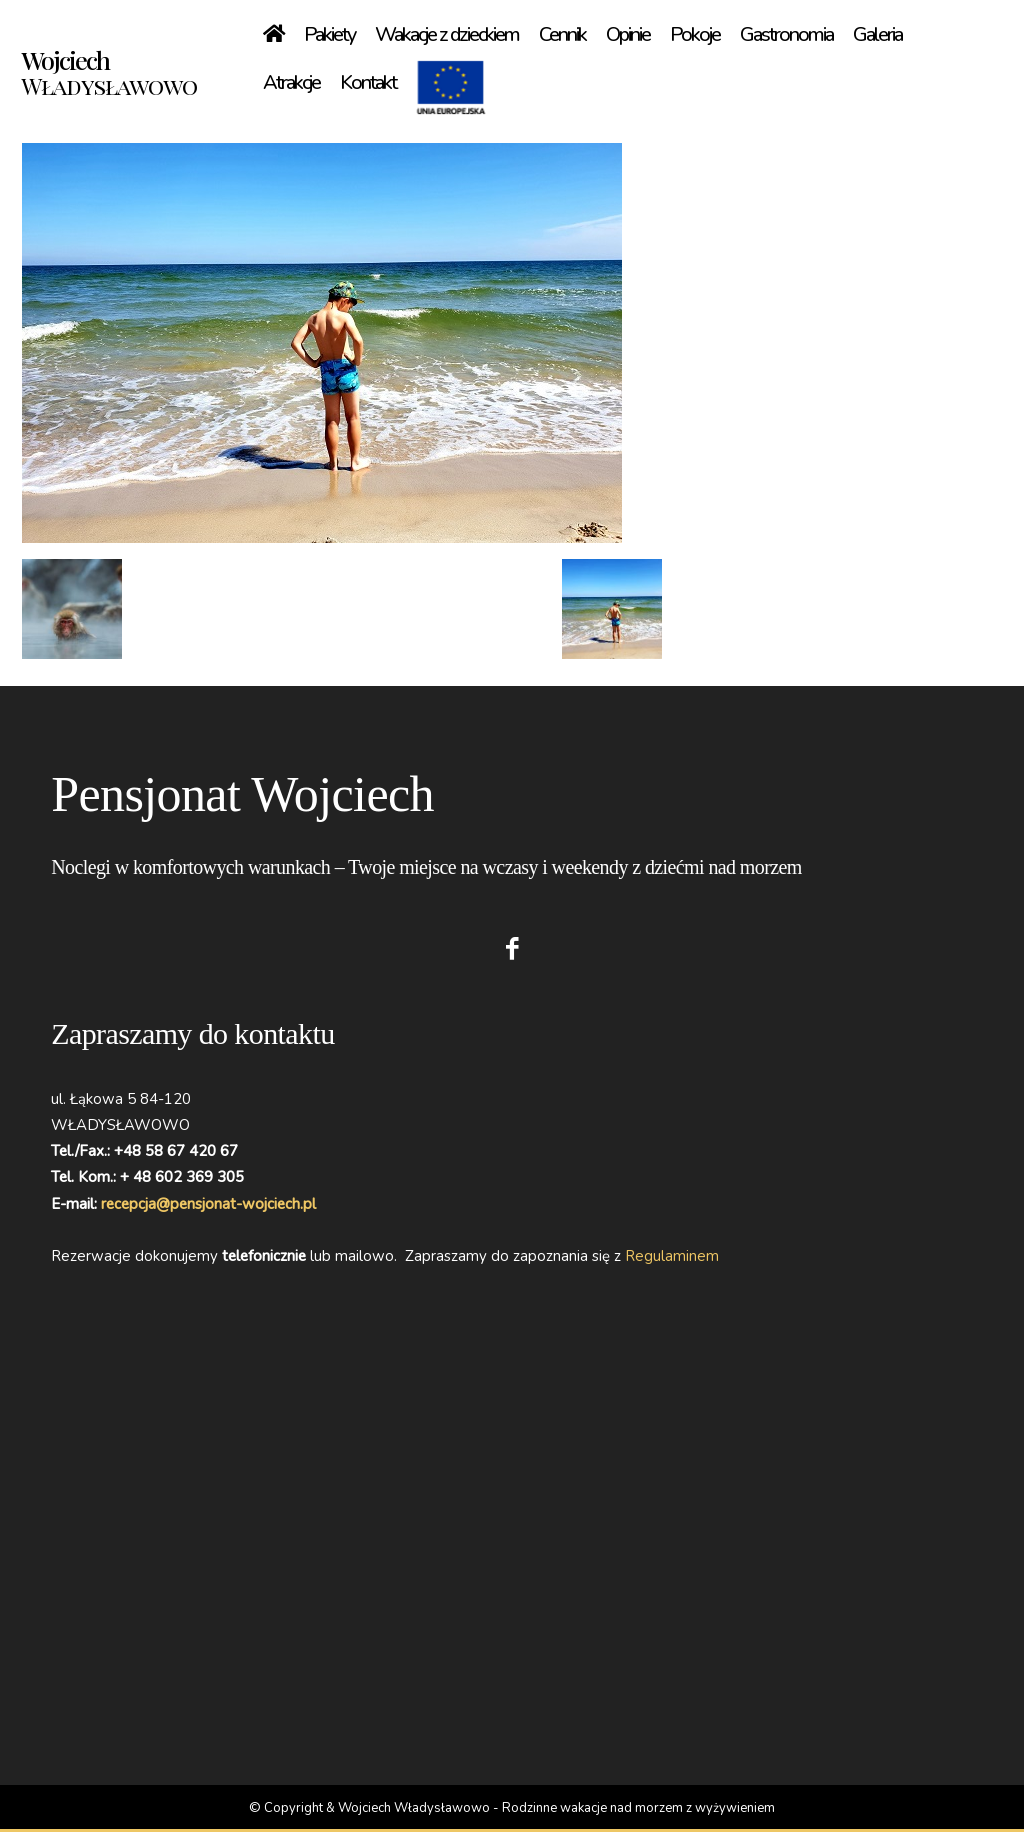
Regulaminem (672, 1256)
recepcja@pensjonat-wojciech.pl (208, 1204)
